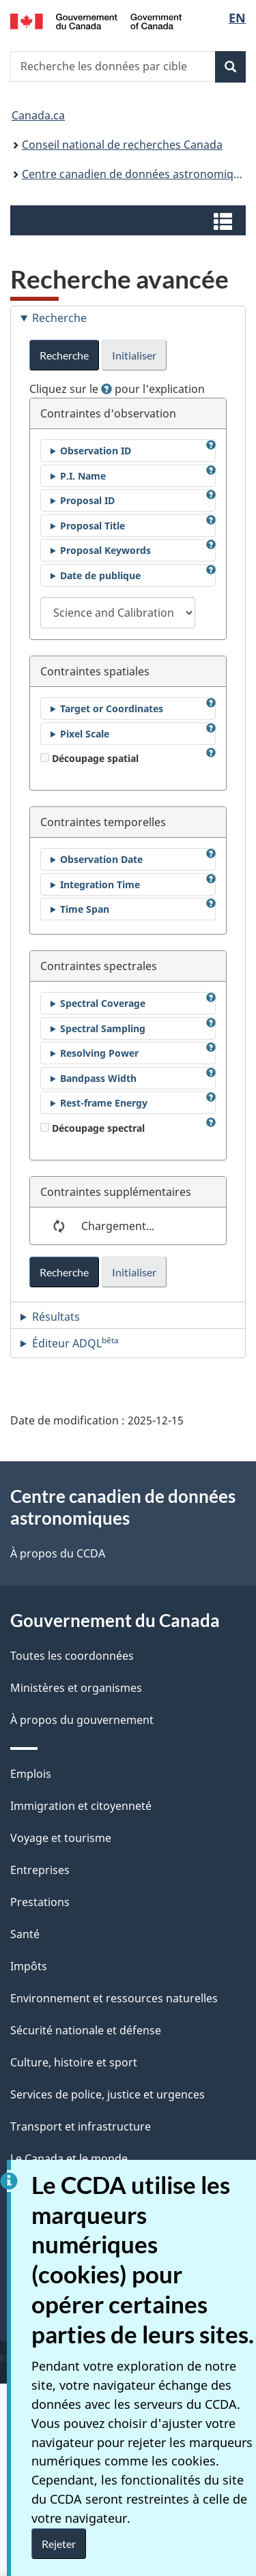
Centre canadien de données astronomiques (137, 173)
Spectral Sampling (102, 1028)
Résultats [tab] (56, 1316)
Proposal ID (87, 500)
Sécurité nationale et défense (85, 2030)
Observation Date (101, 859)
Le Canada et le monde (69, 2158)
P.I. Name (83, 475)
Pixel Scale (84, 733)
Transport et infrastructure (80, 2126)
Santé (25, 1934)
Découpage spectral (92, 1128)
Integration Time (100, 884)
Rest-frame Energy (103, 1102)
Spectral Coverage (102, 1003)
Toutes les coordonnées (72, 1655)
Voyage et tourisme (60, 1837)
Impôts (28, 1966)
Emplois (30, 1773)
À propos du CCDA (57, 1553)
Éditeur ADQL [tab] (75, 1342)
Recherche (64, 355)
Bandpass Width (98, 1078)
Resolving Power (99, 1052)
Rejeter (59, 2543)
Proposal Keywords (105, 550)
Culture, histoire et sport (73, 2062)
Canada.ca (38, 115)
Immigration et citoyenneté (81, 1805)
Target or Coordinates (111, 708)
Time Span (84, 909)
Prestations (40, 1901)
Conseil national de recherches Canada (122, 144)
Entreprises (40, 1869)
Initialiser (134, 355)
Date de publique (100, 575)
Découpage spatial (89, 758)
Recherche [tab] (59, 317)
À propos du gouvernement (82, 1719)
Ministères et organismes (76, 1687)
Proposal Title (92, 525)
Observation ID (95, 450)
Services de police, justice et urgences (107, 2094)
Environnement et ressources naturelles (114, 1998)
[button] (130, 220)
